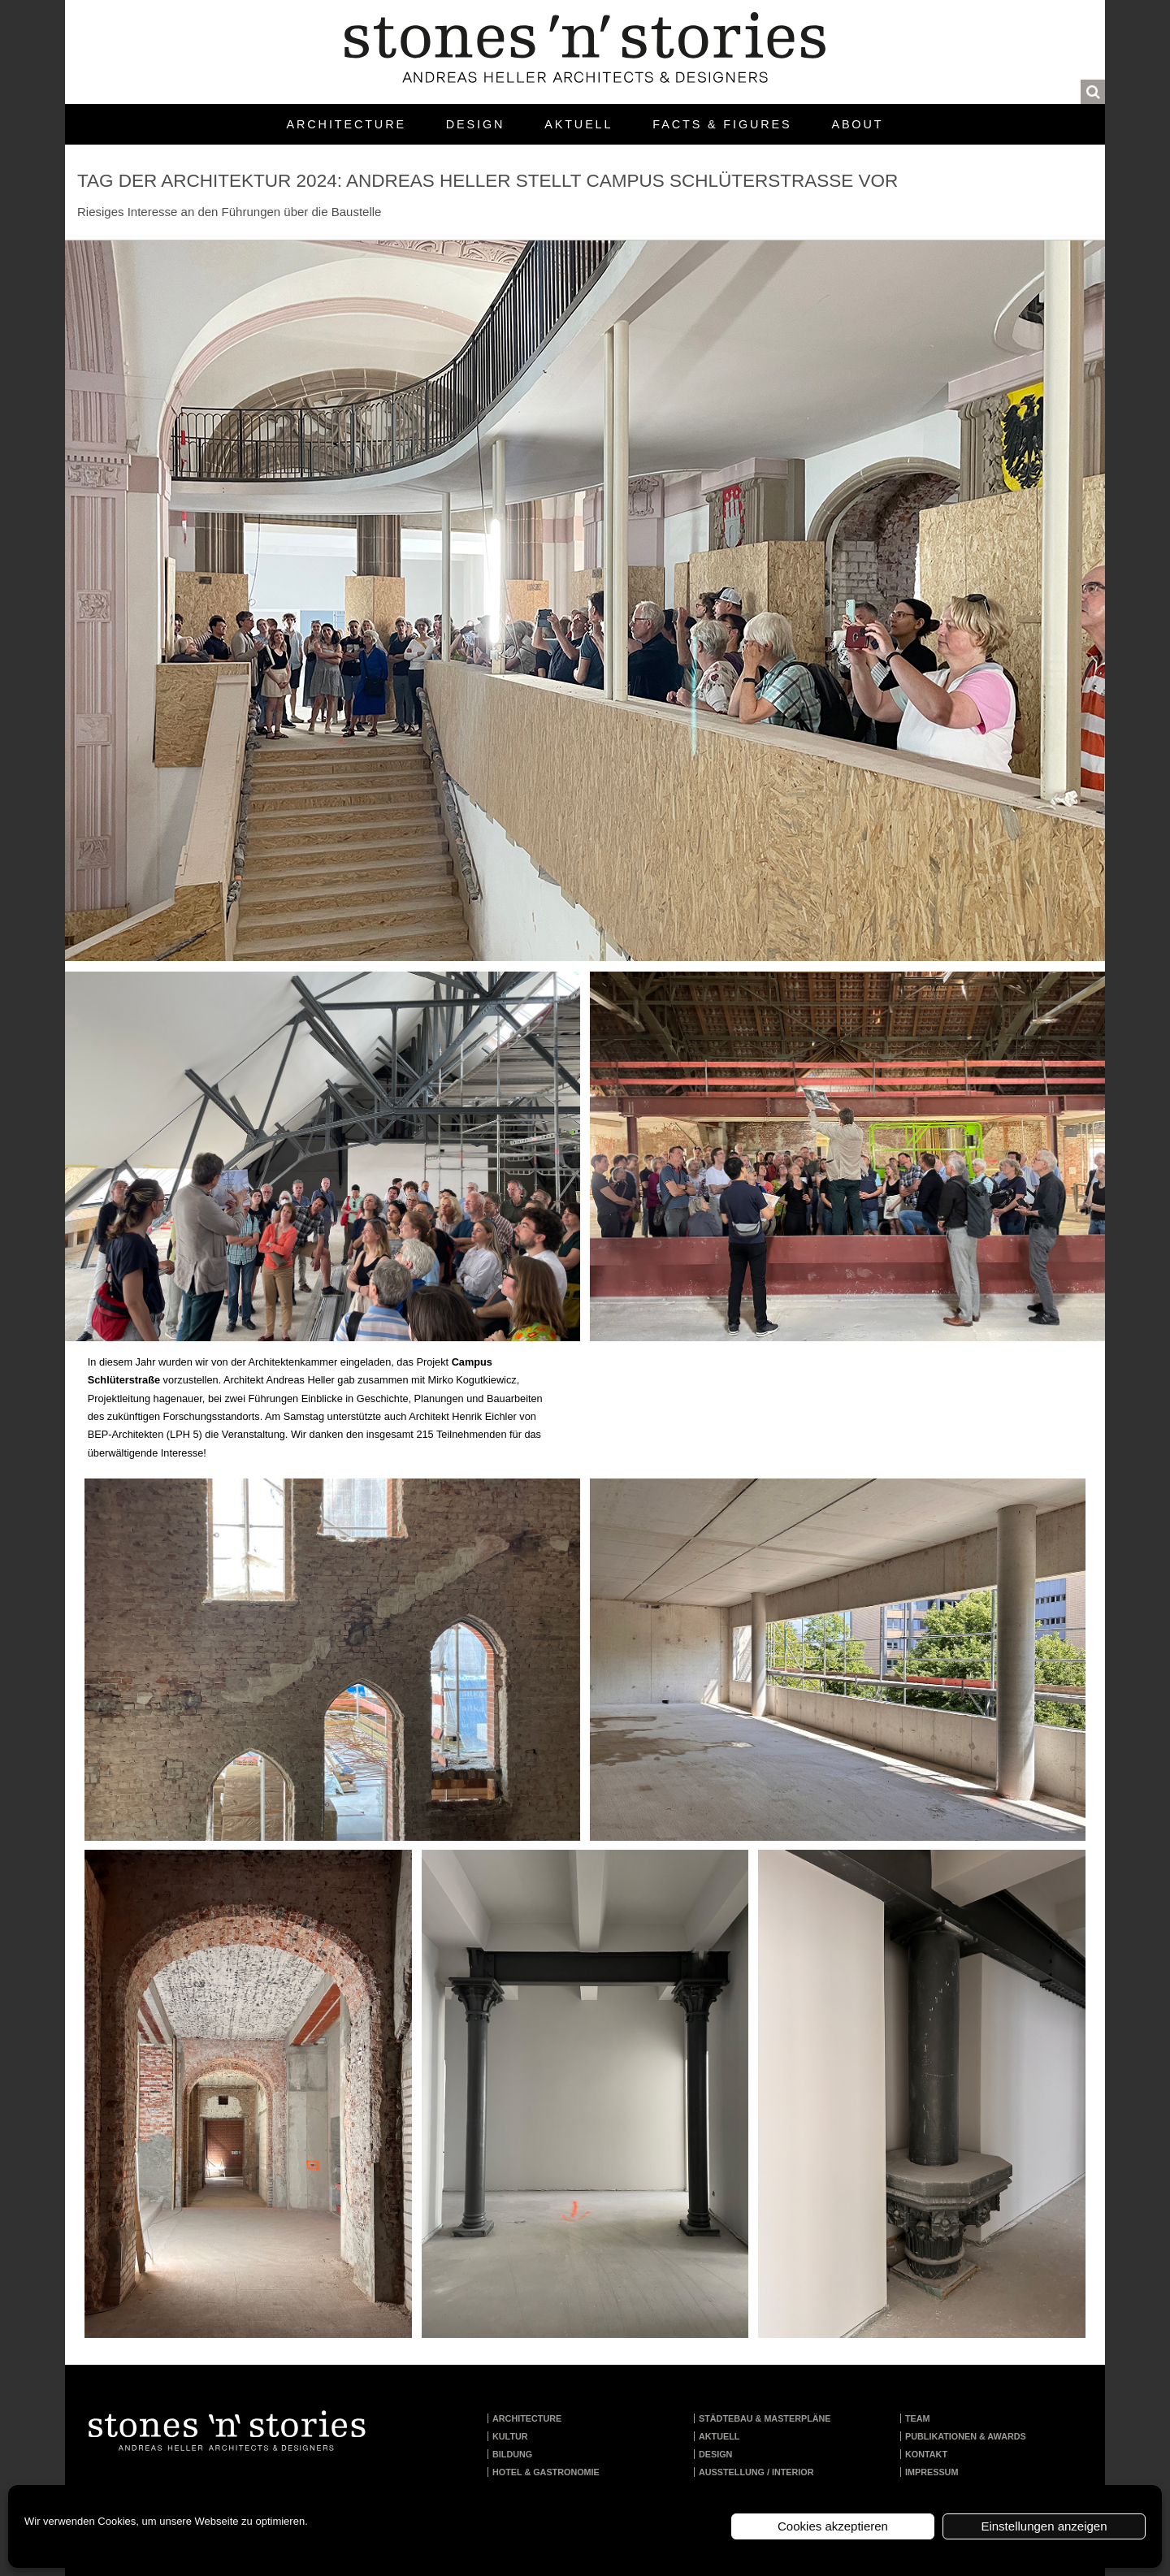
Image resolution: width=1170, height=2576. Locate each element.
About (857, 124)
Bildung (512, 2454)
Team (917, 2418)
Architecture (346, 124)
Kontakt (926, 2454)
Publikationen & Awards (965, 2436)
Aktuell (578, 124)
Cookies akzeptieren (833, 2526)
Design (475, 124)
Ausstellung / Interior (756, 2472)
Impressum (931, 2472)
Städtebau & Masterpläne (765, 2418)
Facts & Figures (721, 124)
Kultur (510, 2436)
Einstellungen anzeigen (1044, 2526)
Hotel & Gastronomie (546, 2472)
